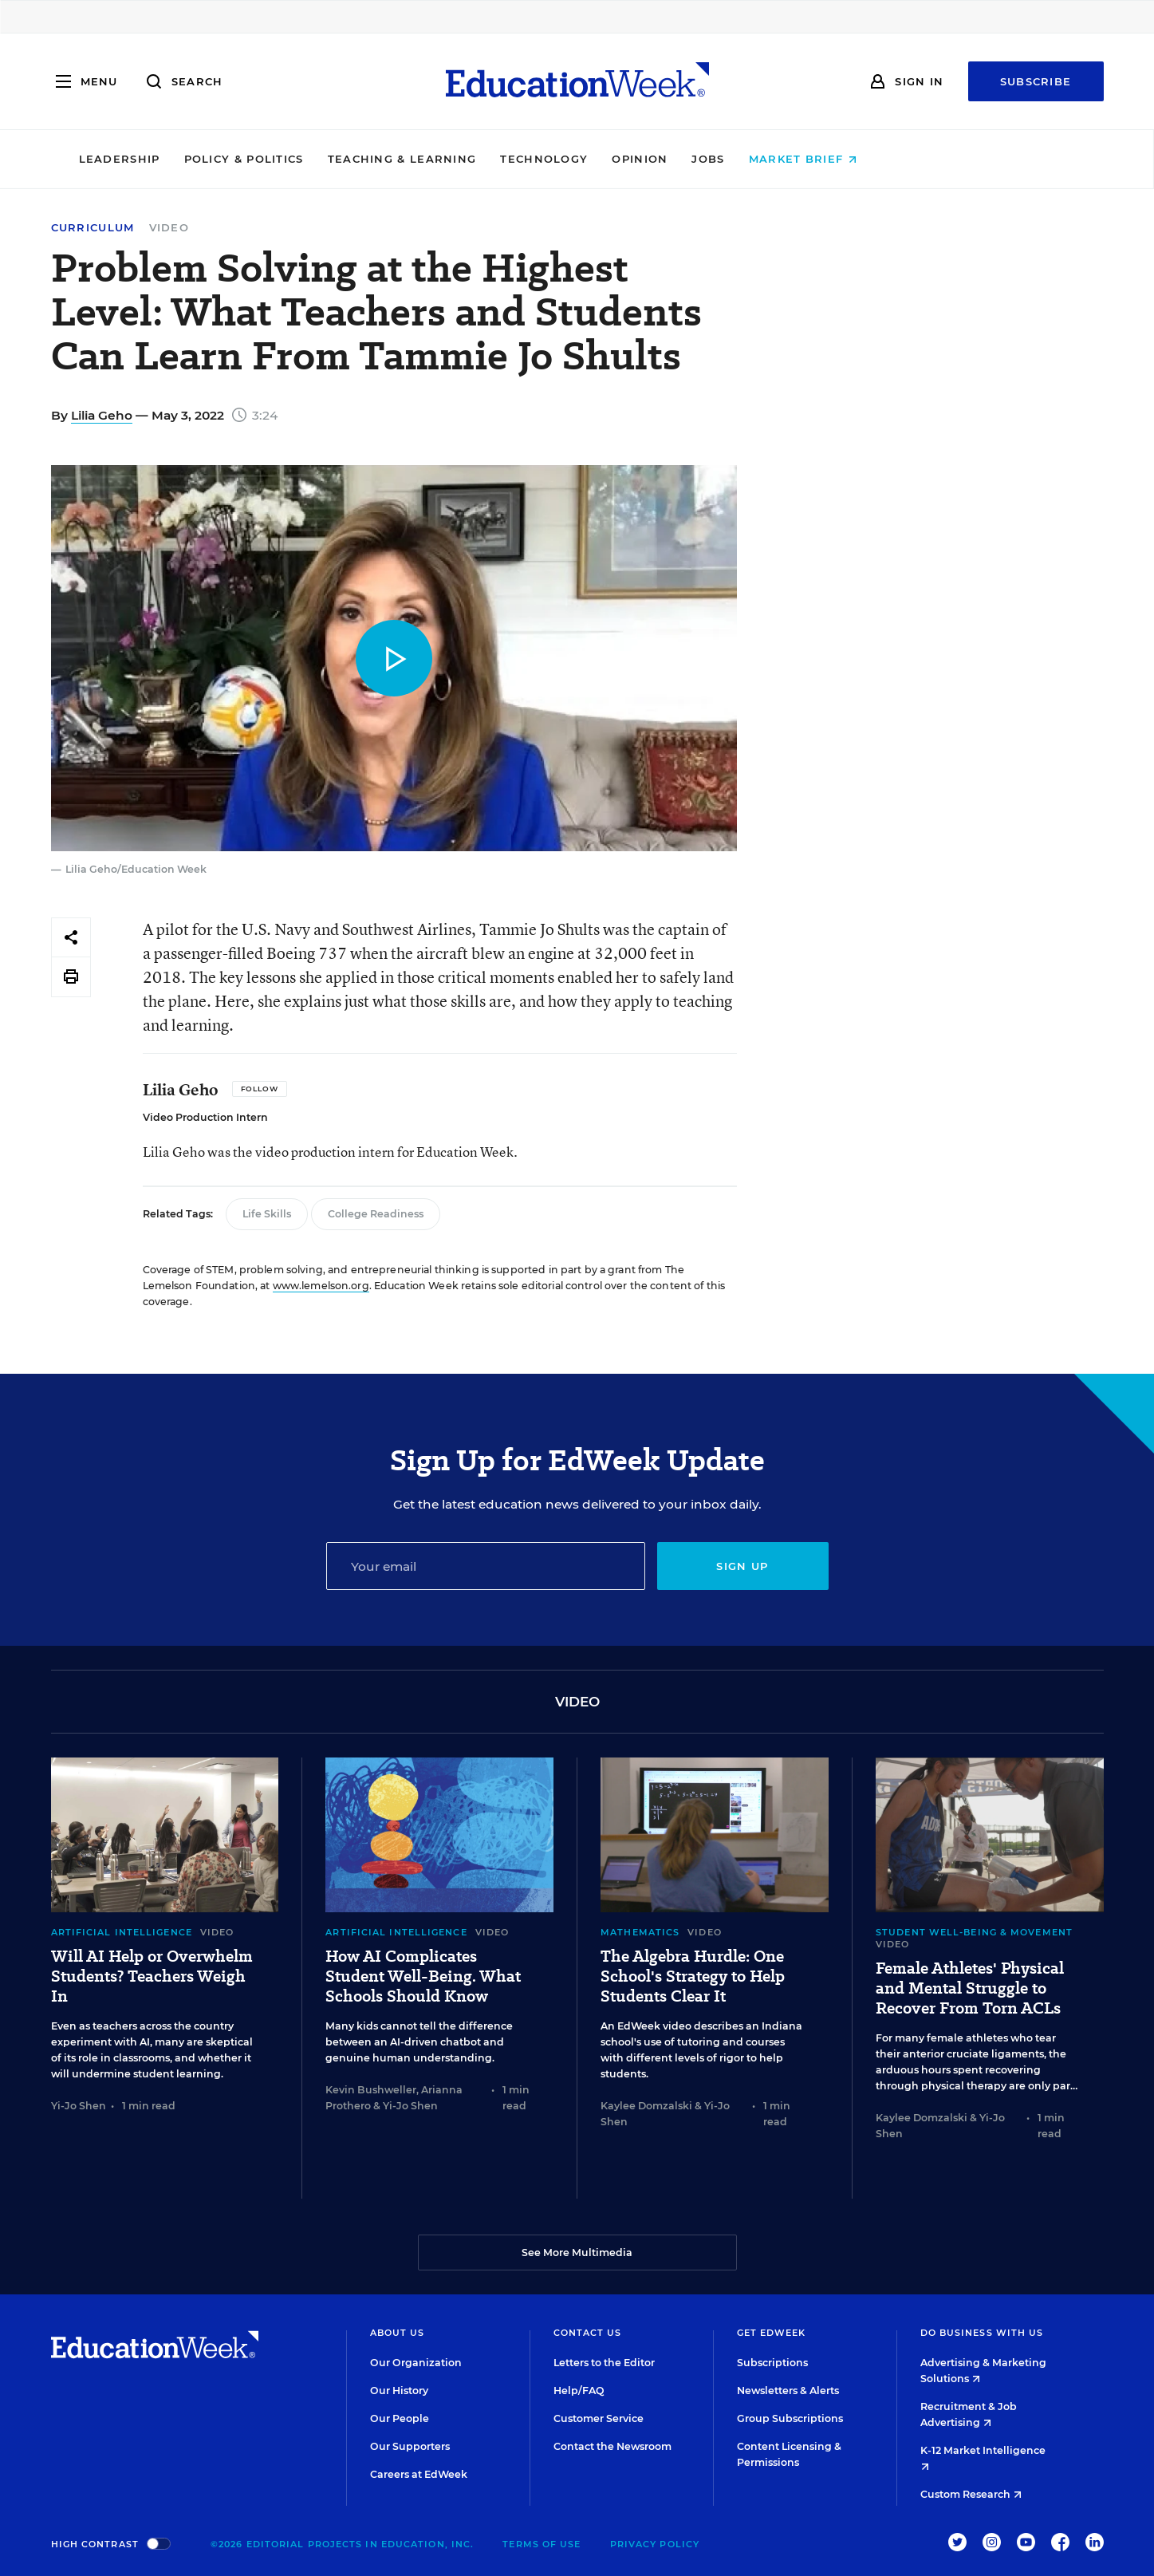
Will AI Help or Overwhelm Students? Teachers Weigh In (152, 1976)
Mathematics (640, 1932)
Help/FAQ (579, 2391)
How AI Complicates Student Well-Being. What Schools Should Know (423, 1976)
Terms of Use (541, 2544)
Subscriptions (772, 2363)
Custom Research (971, 2494)
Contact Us (587, 2332)
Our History (399, 2391)
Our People (399, 2418)
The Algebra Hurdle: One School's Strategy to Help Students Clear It (693, 1976)
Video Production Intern (205, 1117)
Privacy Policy (654, 2544)
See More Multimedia (577, 2252)
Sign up (742, 1566)
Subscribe (1036, 81)
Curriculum (93, 228)
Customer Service (598, 2418)
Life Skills (266, 1214)
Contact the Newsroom (612, 2446)
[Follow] (259, 1089)
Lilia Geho (101, 415)
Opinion (750, 158)
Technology (654, 158)
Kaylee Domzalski (646, 2106)
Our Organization (416, 2363)
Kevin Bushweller (370, 2090)
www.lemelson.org (321, 1286)
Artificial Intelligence (121, 1932)
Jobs (817, 158)
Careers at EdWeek (418, 2474)
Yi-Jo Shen (78, 2106)
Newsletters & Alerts (788, 2391)
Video (169, 227)
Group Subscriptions (790, 2418)
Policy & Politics (353, 158)
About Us (397, 2332)
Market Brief (912, 158)
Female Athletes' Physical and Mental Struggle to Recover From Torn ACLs (970, 1988)
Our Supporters (410, 2446)
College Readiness (375, 1214)
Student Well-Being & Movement (974, 1932)
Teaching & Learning (511, 158)
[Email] (485, 1566)
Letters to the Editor (604, 2363)
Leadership (229, 158)
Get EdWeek (771, 2332)
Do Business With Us (982, 2332)
